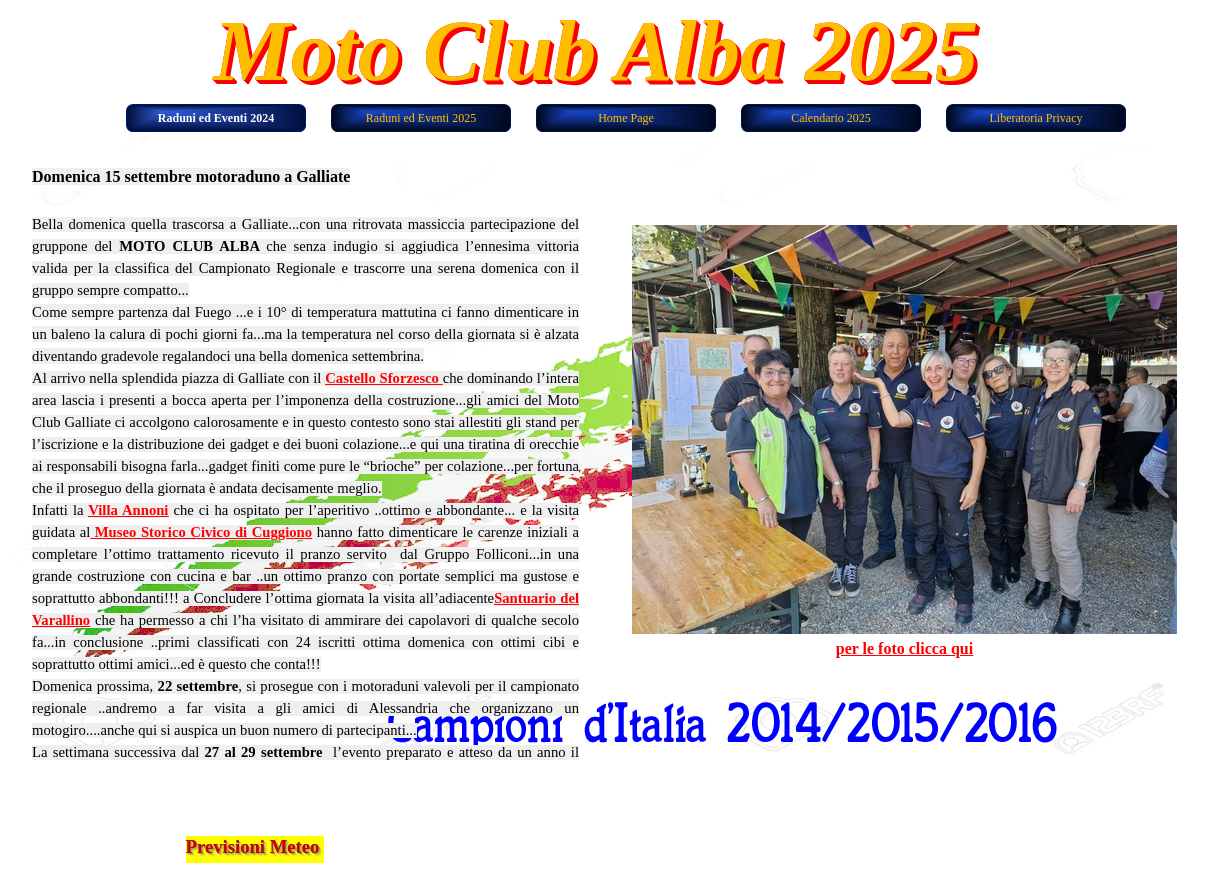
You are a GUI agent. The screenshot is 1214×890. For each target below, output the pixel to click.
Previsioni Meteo (253, 846)
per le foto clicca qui (904, 648)
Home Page (626, 118)
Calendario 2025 (831, 118)
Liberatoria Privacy (1036, 118)
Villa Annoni (128, 510)
